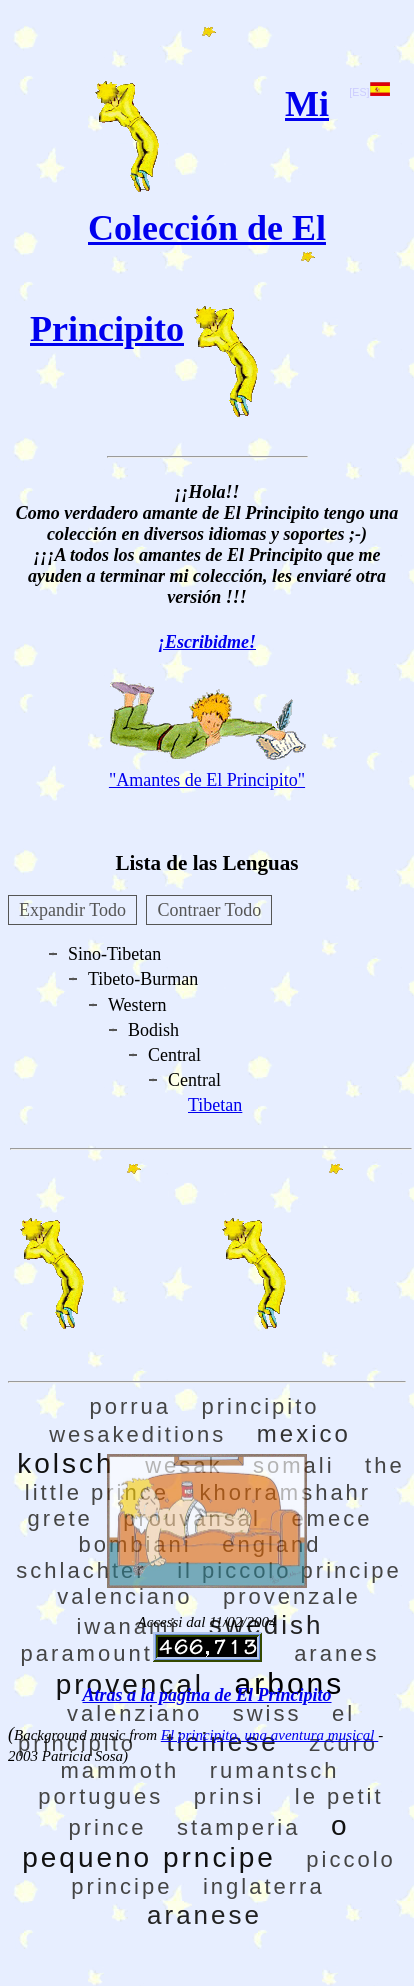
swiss (267, 1713)
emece (331, 1518)
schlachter (81, 1570)
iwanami (127, 1626)
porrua (130, 1406)
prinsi (229, 1796)
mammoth (119, 1770)
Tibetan (215, 1105)
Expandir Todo (72, 910)
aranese (204, 1915)
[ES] (369, 92)
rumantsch (275, 1770)
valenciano (124, 1596)
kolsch (65, 1463)
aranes (336, 1653)
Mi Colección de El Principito (179, 216)
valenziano (134, 1713)
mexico (304, 1433)
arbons (290, 1683)
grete (60, 1518)
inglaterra (264, 1886)
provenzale (292, 1596)
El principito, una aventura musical (269, 1735)
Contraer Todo (209, 910)
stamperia (239, 1827)
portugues (100, 1796)
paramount (87, 1653)
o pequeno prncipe (185, 1841)
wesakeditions (137, 1434)
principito (261, 1406)
